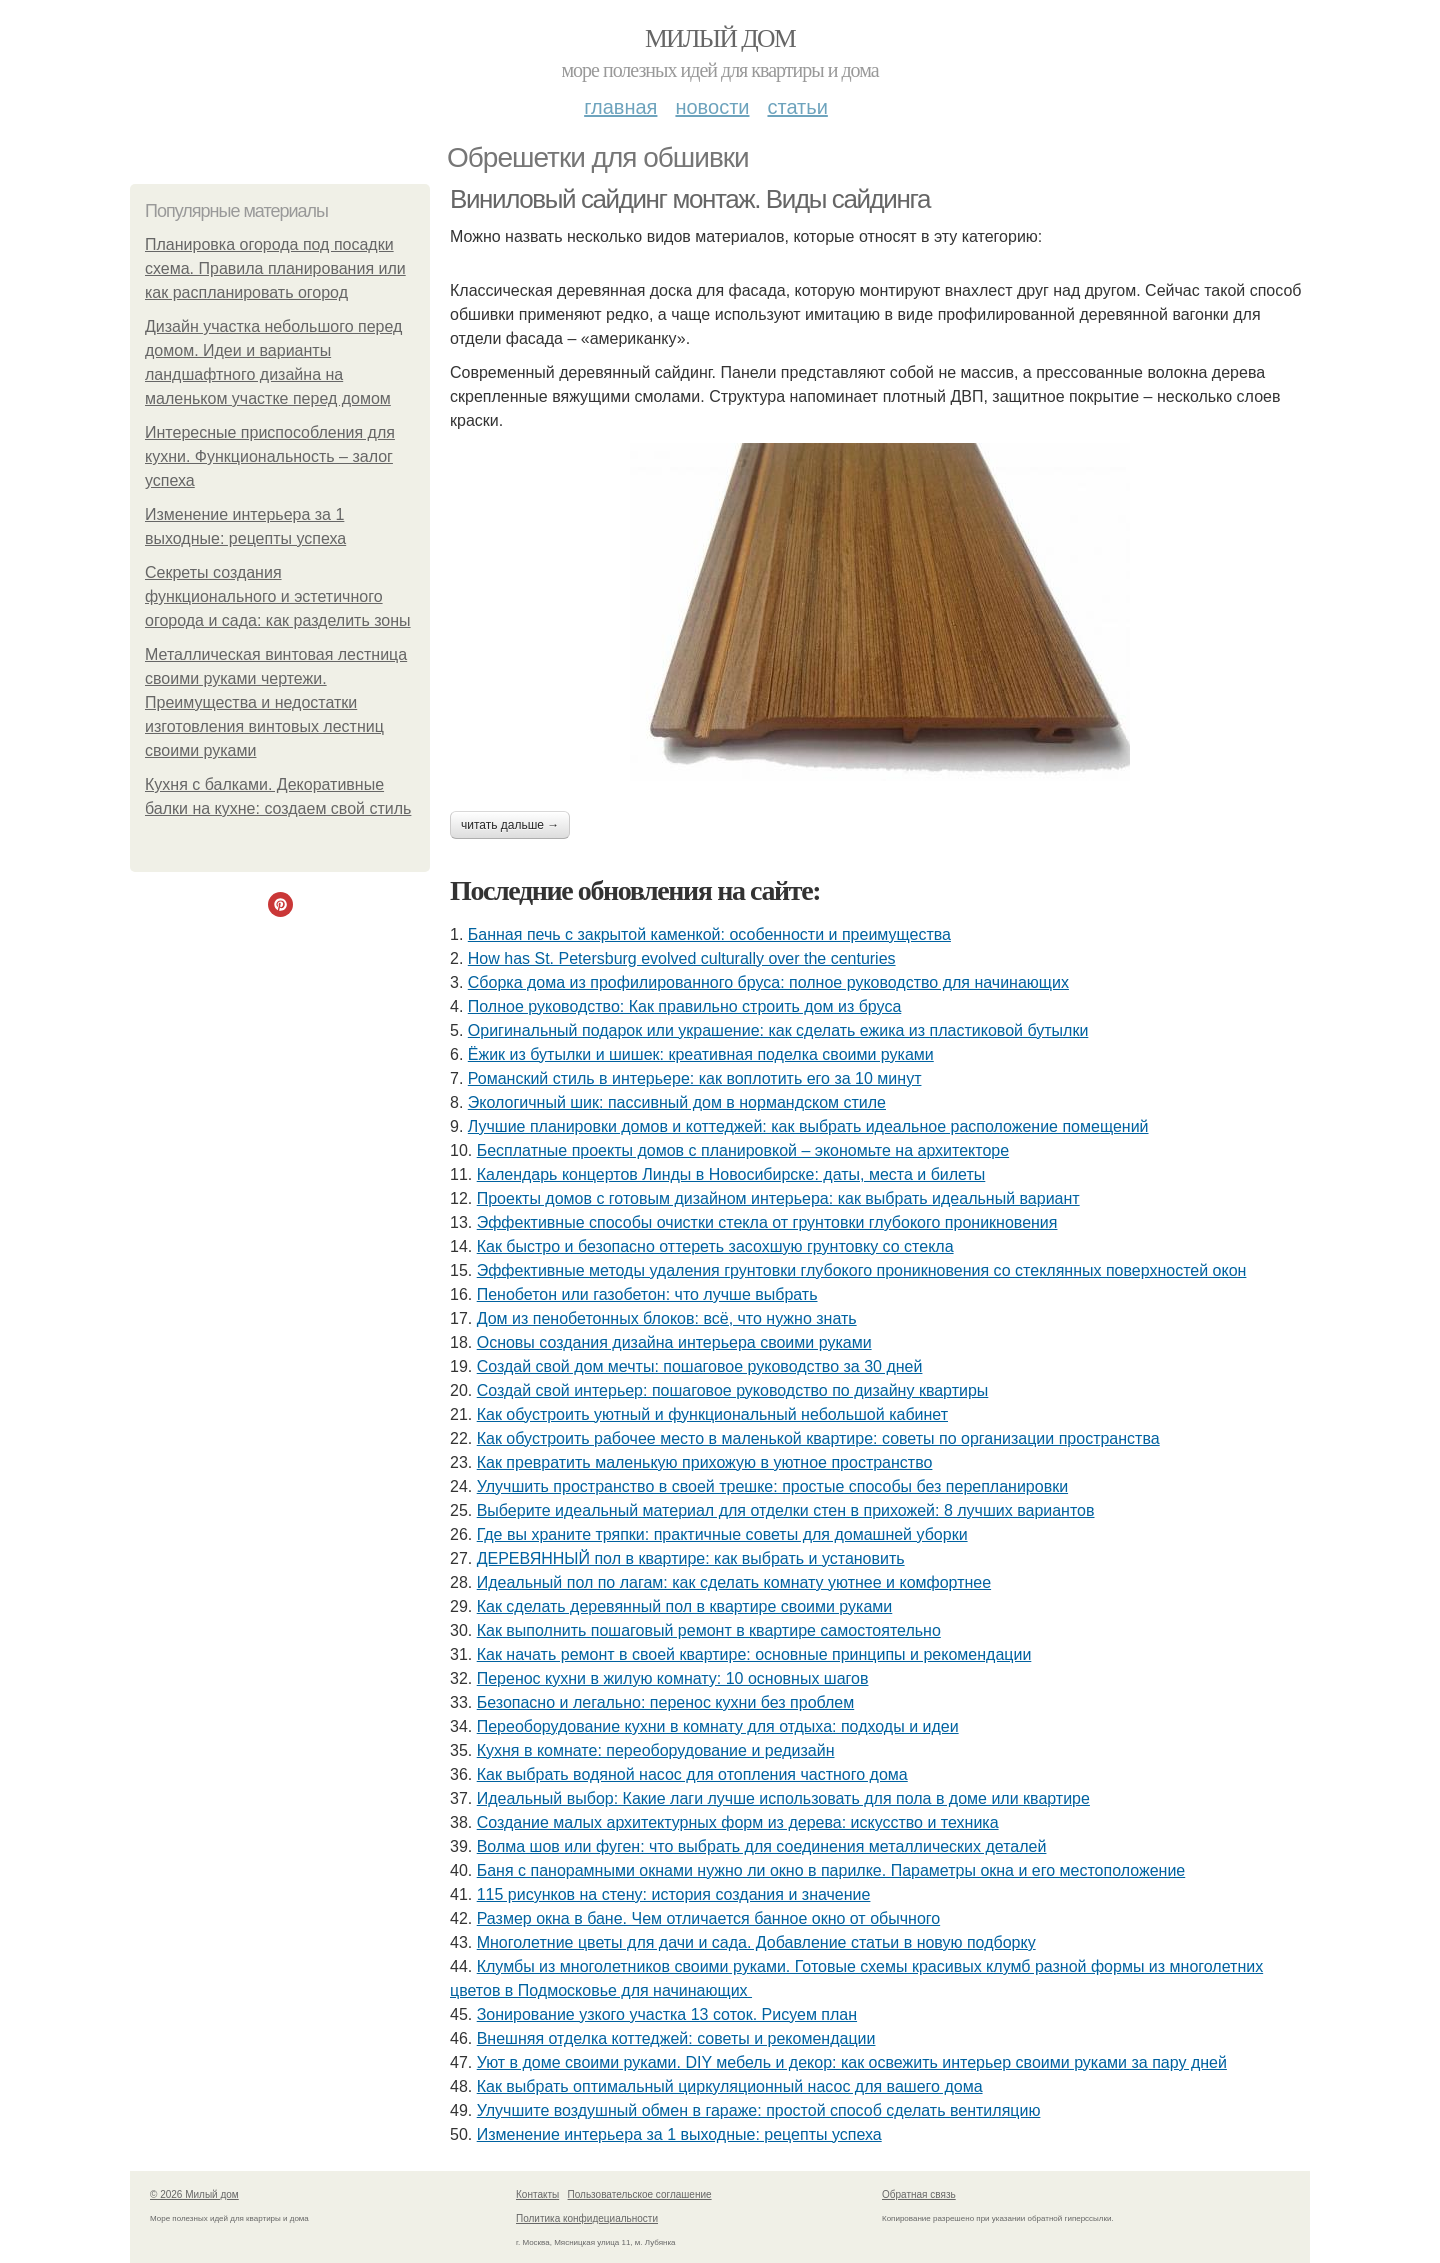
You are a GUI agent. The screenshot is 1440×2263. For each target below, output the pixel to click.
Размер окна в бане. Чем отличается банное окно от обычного (708, 1918)
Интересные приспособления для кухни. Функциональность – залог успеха (270, 456)
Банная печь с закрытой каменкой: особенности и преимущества (709, 934)
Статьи (797, 107)
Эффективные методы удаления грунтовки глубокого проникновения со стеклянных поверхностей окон (862, 1270)
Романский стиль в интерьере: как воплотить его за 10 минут (695, 1078)
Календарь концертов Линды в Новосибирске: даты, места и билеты (731, 1174)
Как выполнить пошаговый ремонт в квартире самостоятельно (709, 1630)
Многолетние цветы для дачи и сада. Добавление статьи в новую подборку (756, 1942)
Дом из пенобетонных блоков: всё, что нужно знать (667, 1318)
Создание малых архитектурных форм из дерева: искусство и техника (738, 1822)
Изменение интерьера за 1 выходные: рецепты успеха (679, 2134)
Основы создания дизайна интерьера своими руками (674, 1342)
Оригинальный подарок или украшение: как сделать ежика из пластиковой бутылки (778, 1030)
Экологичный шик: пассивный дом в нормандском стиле (677, 1102)
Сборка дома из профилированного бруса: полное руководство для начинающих (768, 982)
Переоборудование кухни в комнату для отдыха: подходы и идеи (718, 1726)
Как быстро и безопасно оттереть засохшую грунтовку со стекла (715, 1246)
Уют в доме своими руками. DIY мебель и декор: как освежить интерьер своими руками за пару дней (852, 2062)
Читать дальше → (510, 825)
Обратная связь (919, 2194)
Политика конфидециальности (587, 2218)
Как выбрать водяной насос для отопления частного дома (692, 1774)
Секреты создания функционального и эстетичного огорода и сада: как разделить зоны (278, 596)
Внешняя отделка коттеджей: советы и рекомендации (676, 2038)
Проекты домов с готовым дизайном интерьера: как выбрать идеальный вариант (778, 1198)
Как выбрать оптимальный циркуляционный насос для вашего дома (730, 2086)
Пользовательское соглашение (640, 2194)
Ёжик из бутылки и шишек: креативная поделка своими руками (701, 1054)
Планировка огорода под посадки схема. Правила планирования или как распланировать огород (275, 268)
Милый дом (720, 38)
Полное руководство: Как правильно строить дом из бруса (684, 1006)
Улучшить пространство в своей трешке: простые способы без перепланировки (772, 1486)
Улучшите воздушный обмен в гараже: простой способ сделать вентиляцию (759, 2110)
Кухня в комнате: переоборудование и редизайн (656, 1750)
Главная (620, 107)
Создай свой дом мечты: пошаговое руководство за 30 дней (700, 1366)
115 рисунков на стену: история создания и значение (674, 1894)
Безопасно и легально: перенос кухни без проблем (666, 1702)
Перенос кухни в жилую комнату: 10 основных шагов (673, 1678)
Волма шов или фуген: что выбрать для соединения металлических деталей (762, 1846)
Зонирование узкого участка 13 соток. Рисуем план (667, 2014)
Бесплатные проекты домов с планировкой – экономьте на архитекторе (743, 1150)
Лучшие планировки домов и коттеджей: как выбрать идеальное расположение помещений (808, 1126)
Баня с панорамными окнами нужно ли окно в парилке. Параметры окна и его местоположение (831, 1870)
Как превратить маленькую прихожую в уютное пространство (705, 1462)
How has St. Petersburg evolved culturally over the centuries (682, 958)
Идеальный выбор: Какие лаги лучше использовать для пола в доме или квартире (783, 1798)
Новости (712, 107)
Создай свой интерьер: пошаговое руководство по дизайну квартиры (733, 1390)
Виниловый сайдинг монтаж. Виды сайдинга (690, 199)
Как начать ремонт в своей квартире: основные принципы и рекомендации (754, 1654)
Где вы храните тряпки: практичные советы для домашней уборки (722, 1534)
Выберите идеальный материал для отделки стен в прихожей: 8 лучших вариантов (786, 1510)
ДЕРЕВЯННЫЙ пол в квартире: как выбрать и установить (691, 1558)
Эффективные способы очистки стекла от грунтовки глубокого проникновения (767, 1222)
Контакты (537, 2194)
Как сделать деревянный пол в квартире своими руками (685, 1606)
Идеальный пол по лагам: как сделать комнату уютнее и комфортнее (734, 1582)
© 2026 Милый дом (194, 2194)
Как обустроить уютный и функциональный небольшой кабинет (712, 1414)
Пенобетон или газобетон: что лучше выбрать (647, 1294)
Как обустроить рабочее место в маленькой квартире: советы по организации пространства (818, 1438)
